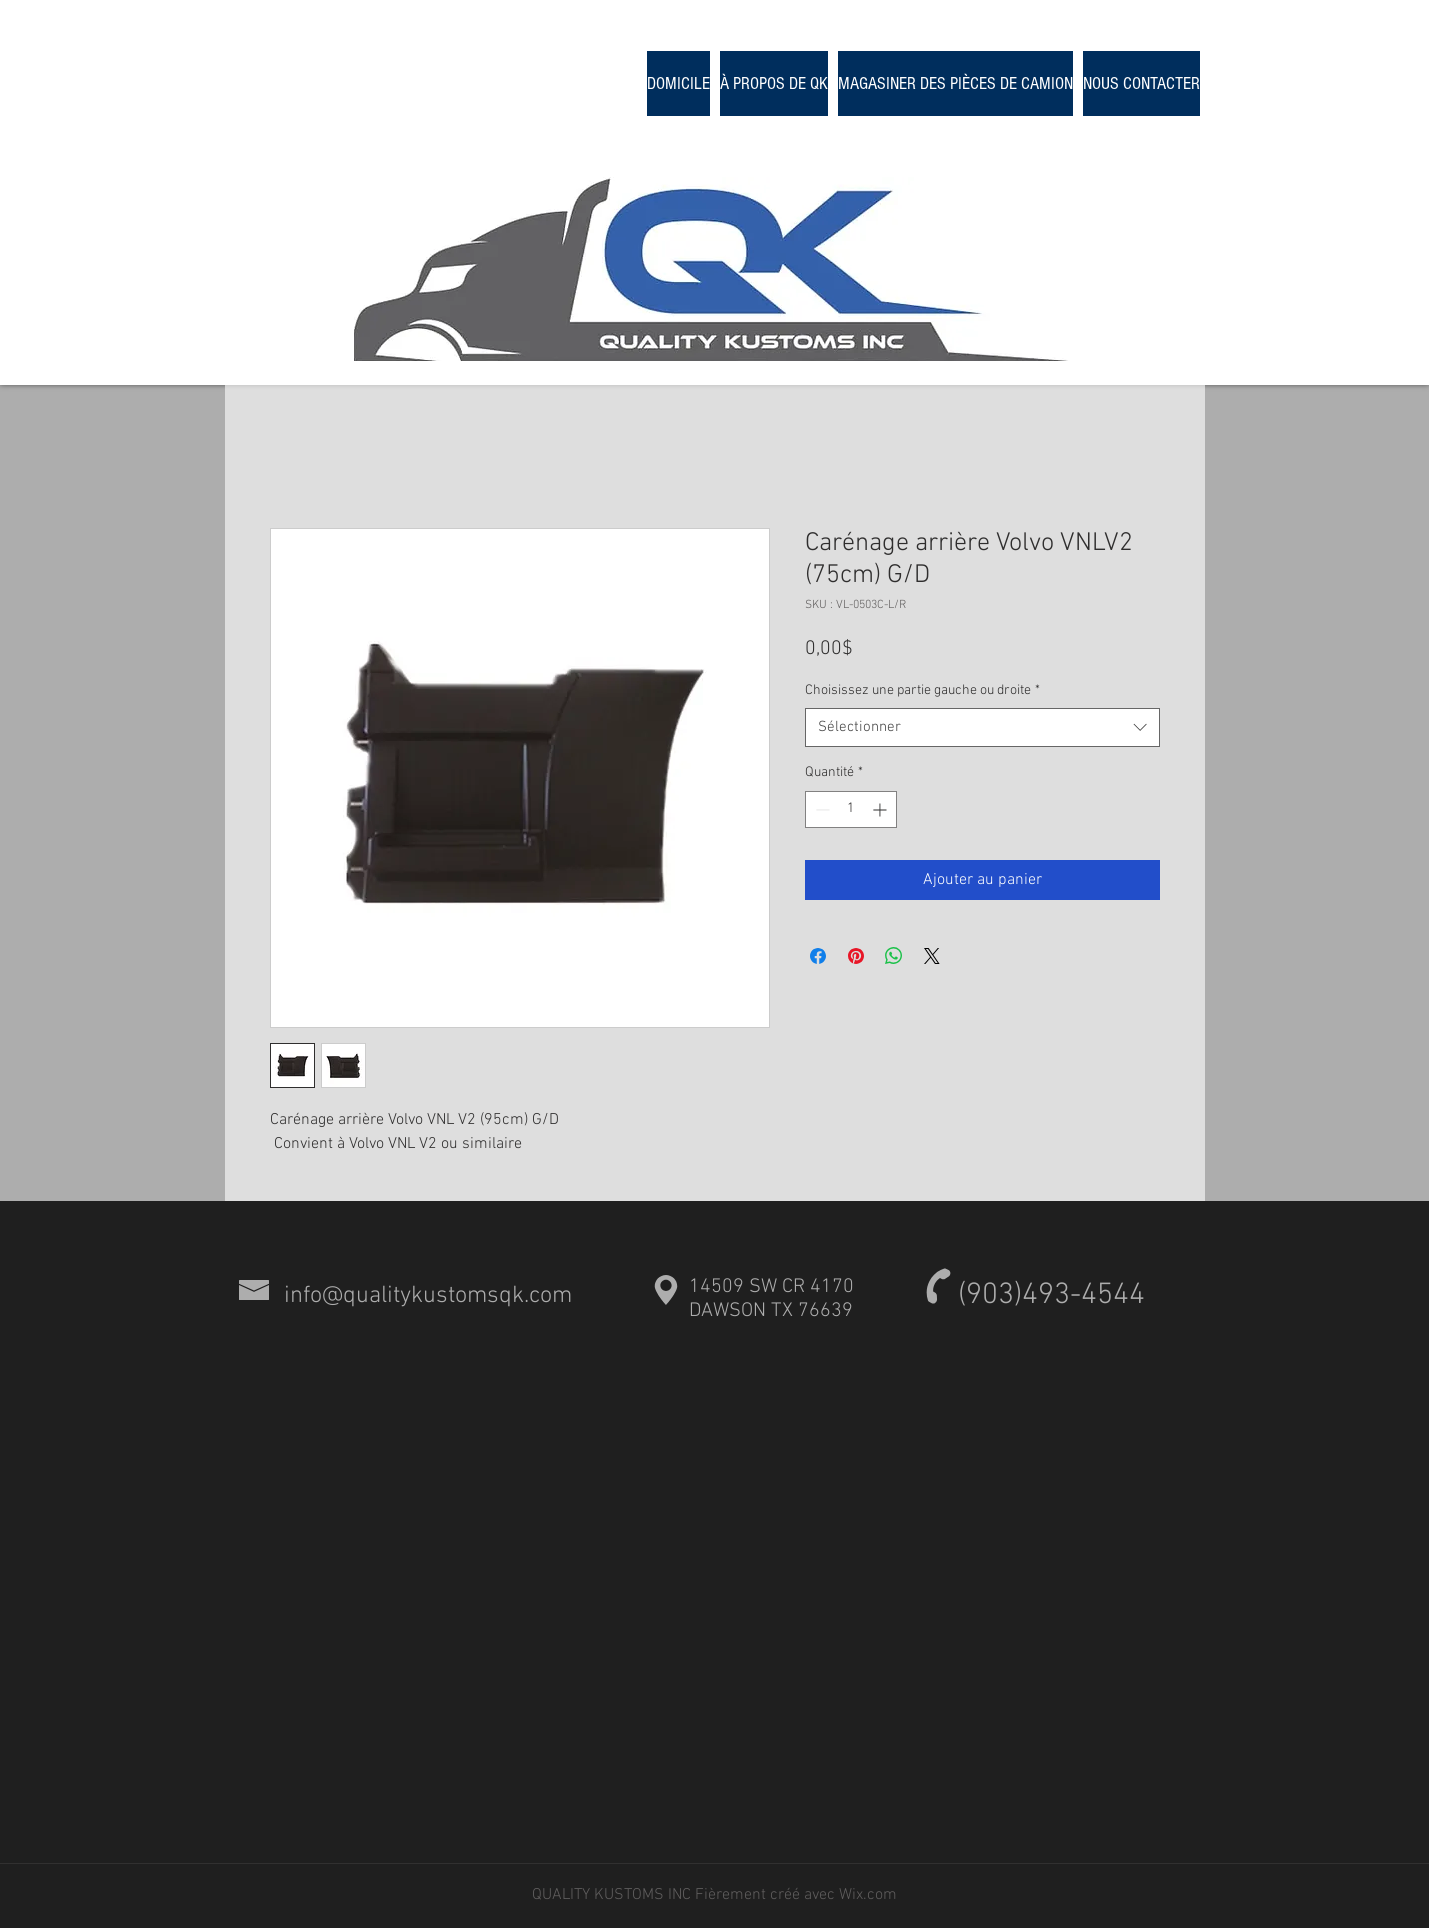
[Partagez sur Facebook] (818, 956)
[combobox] (982, 727)
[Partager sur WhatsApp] (894, 956)
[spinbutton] (851, 809)
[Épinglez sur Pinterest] (856, 956)
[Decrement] (820, 809)
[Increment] (881, 809)
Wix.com (868, 1895)
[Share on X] (932, 956)
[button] (955, 83)
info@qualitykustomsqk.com (428, 1296)
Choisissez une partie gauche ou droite (922, 690)
